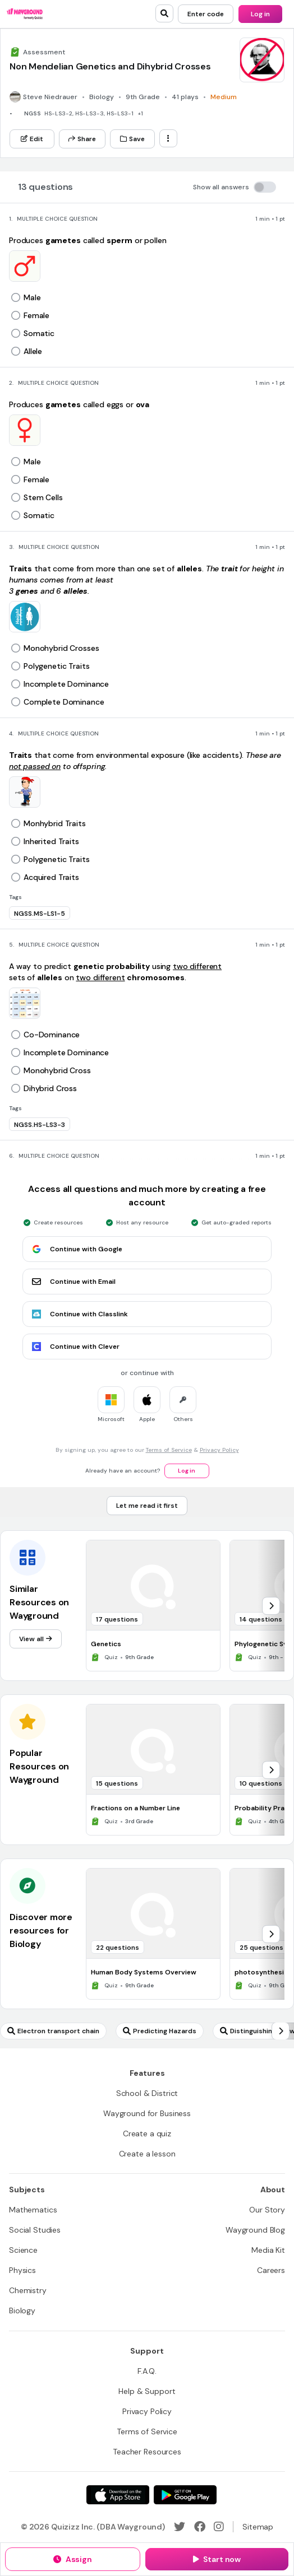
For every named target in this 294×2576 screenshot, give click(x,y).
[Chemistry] (28, 2290)
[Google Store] (185, 2494)
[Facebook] (199, 2527)
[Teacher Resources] (147, 2452)
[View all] (36, 1638)
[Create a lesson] (147, 2154)
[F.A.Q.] (147, 2371)
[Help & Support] (146, 2391)
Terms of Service (169, 1450)
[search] (164, 13)
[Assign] (72, 2559)
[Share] (82, 138)
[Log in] (260, 14)
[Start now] (217, 2559)
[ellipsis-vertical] (168, 138)
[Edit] (32, 138)
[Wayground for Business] (147, 2113)
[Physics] (22, 2270)
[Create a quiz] (147, 2133)
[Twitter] (179, 2527)
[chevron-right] (271, 1606)
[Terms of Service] (147, 2431)
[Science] (23, 2250)
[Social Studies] (35, 2230)
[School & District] (147, 2093)
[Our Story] (267, 2210)
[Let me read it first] (147, 1505)
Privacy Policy (219, 1450)
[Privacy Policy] (147, 2411)
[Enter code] (205, 14)
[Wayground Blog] (255, 2230)
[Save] (132, 138)
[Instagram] (219, 2527)
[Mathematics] (33, 2210)
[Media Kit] (268, 2250)
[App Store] (117, 2494)
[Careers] (271, 2270)
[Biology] (22, 2310)
